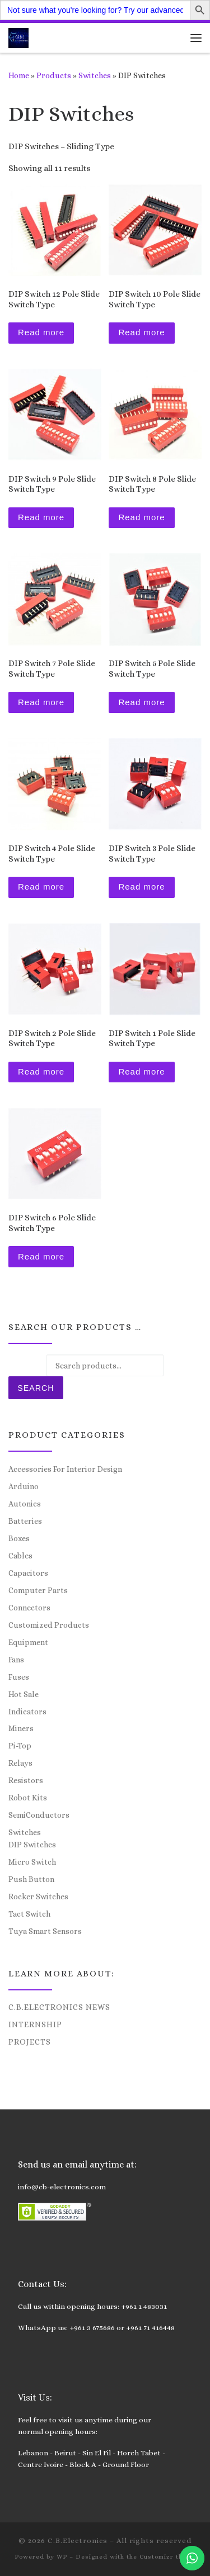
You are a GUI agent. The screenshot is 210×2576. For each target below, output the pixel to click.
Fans (16, 1659)
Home (18, 75)
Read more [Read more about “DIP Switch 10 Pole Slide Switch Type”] (141, 332)
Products (53, 75)
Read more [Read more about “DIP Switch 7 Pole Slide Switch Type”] (41, 702)
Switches (94, 75)
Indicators (27, 1711)
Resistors (25, 1780)
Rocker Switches (38, 1896)
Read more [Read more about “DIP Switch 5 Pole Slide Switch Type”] (141, 702)
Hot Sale (23, 1694)
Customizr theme (167, 2556)
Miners (21, 1728)
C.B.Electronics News (59, 2007)
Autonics (24, 1503)
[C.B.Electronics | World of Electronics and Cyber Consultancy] (18, 37)
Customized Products (48, 1624)
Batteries (25, 1521)
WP (62, 2556)
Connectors (29, 1607)
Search (35, 1388)
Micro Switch (32, 1861)
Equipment (28, 1642)
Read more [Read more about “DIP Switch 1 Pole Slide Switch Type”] (141, 1071)
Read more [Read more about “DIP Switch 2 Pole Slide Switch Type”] (41, 1071)
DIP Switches (32, 1844)
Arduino (23, 1486)
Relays (20, 1762)
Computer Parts (38, 1590)
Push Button (31, 1879)
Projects (29, 2041)
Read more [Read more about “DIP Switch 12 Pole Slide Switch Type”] (41, 332)
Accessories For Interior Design (65, 1469)
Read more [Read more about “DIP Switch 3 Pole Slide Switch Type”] (141, 886)
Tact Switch (29, 1913)
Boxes (19, 1538)
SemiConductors (38, 1814)
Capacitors (28, 1573)
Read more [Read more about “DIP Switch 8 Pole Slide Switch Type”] (141, 517)
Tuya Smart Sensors (45, 1931)
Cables (20, 1555)
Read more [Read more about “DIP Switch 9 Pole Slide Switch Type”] (41, 517)
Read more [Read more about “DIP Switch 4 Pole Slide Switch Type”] (41, 886)
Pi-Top (19, 1745)
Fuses (18, 1676)
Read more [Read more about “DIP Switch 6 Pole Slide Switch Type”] (41, 1256)
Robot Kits (27, 1797)
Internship (35, 2024)
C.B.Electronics (78, 2540)
